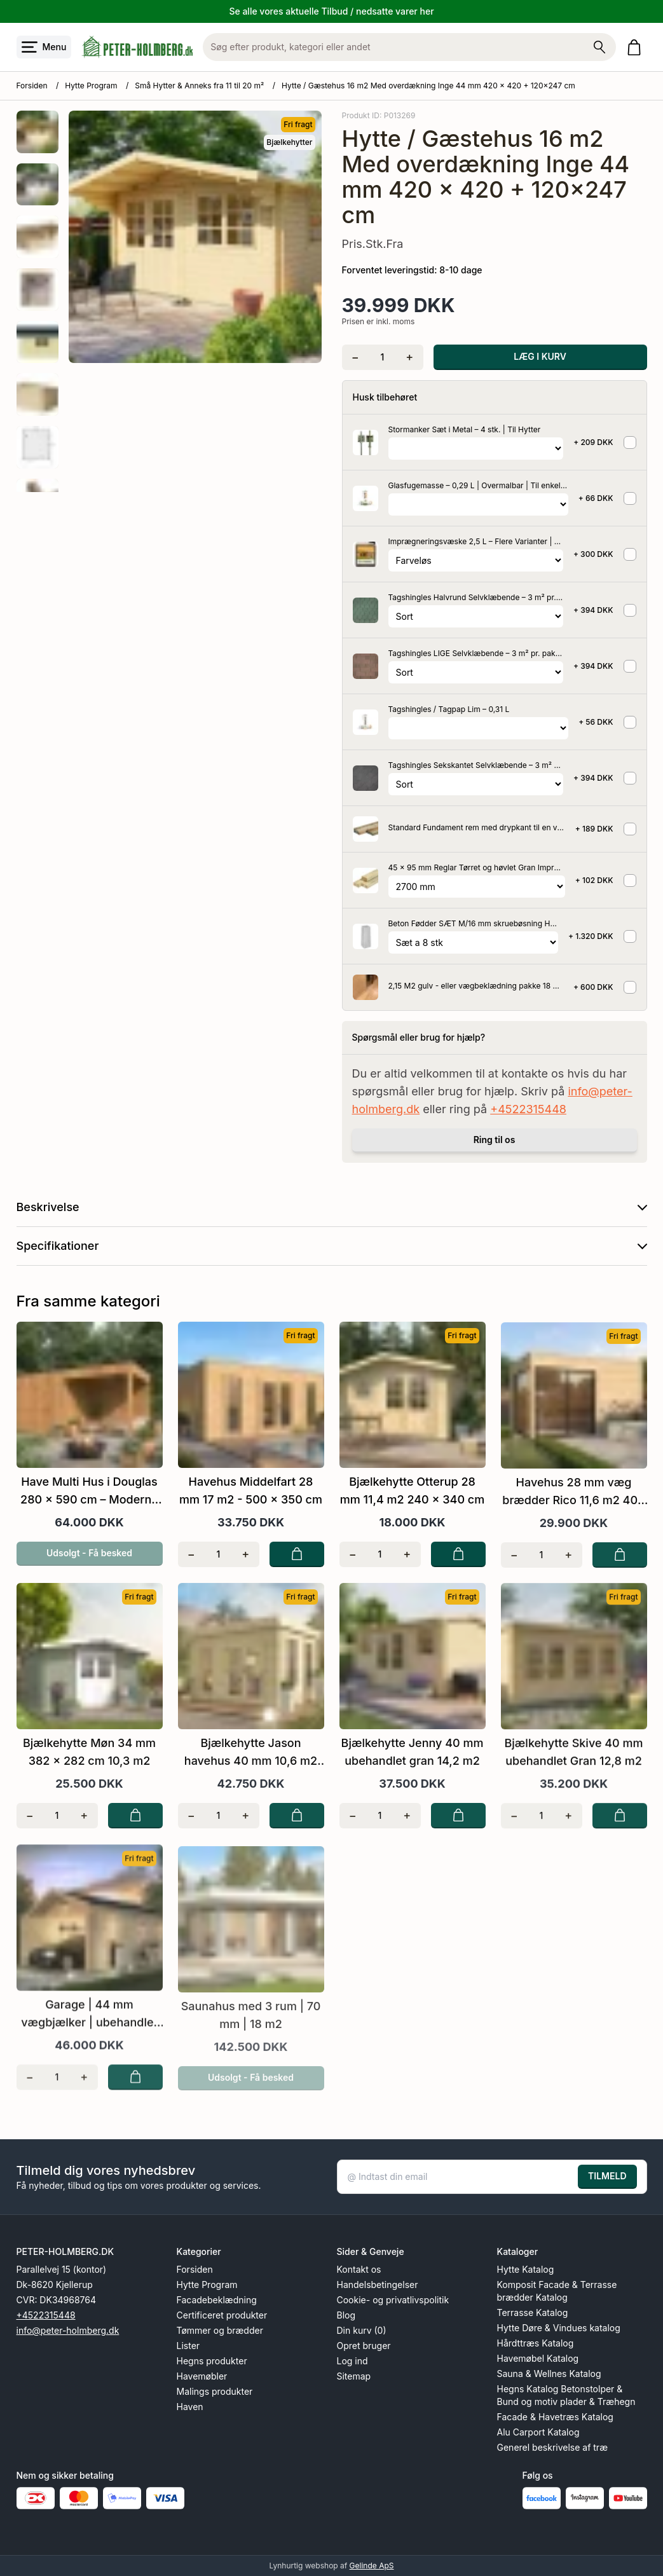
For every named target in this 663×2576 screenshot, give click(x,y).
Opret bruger (364, 2345)
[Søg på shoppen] (599, 47)
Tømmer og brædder (220, 2330)
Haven (190, 2406)
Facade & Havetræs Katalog (555, 2416)
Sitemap (354, 2376)
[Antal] (382, 357)
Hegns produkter (212, 2360)
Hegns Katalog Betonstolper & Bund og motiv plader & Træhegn (566, 2395)
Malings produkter (215, 2391)
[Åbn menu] (44, 47)
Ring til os (495, 1139)
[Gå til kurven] (636, 47)
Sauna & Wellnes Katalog (549, 2373)
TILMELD (607, 2175)
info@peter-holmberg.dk (68, 2330)
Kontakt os (359, 2269)
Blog (346, 2315)
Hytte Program (91, 85)
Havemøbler (202, 2376)
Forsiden (32, 85)
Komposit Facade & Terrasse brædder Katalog (557, 2291)
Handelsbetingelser (377, 2284)
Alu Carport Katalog (538, 2432)
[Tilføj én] (409, 357)
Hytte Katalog (525, 2269)
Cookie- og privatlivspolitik (393, 2299)
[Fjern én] (355, 357)
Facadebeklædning (217, 2299)
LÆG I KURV (540, 356)
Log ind (352, 2360)
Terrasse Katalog (532, 2312)
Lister (188, 2345)
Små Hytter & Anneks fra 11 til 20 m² (199, 85)
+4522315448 (528, 1109)
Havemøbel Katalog (538, 2358)
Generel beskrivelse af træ (552, 2447)
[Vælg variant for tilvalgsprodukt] (476, 448)
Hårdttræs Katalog (535, 2343)
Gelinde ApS (372, 2565)
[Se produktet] (365, 442)
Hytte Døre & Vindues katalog (558, 2327)
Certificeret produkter (222, 2315)
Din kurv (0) (361, 2330)
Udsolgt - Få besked (89, 1568)
